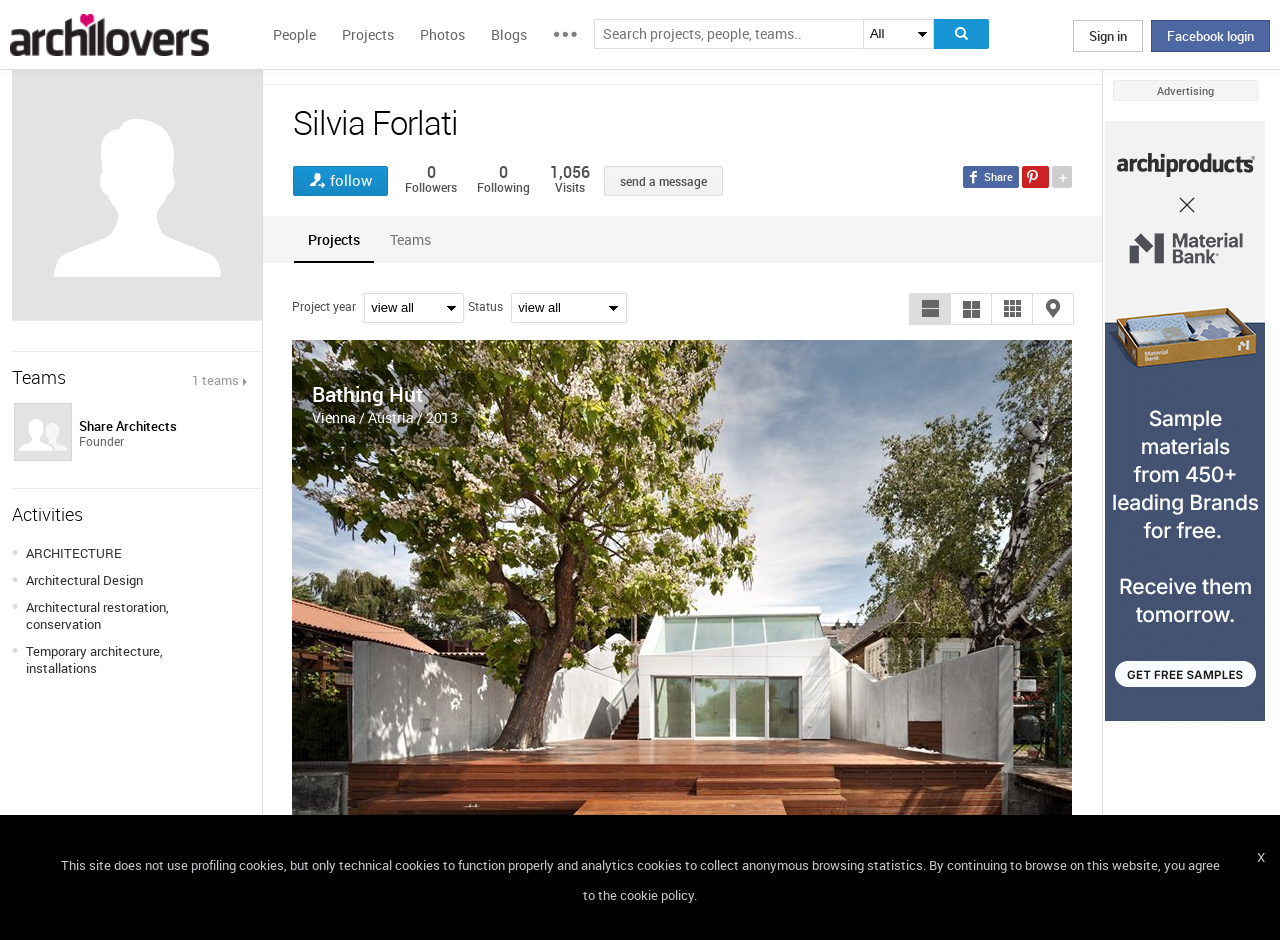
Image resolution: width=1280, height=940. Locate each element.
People (294, 34)
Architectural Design (84, 580)
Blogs (509, 34)
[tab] (334, 239)
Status (485, 306)
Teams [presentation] (410, 239)
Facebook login (1210, 36)
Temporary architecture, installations (94, 659)
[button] (930, 309)
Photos (442, 34)
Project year (324, 306)
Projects (368, 34)
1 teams (215, 380)
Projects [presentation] (334, 239)
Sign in (1108, 36)
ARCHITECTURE (74, 553)
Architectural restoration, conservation (97, 615)
